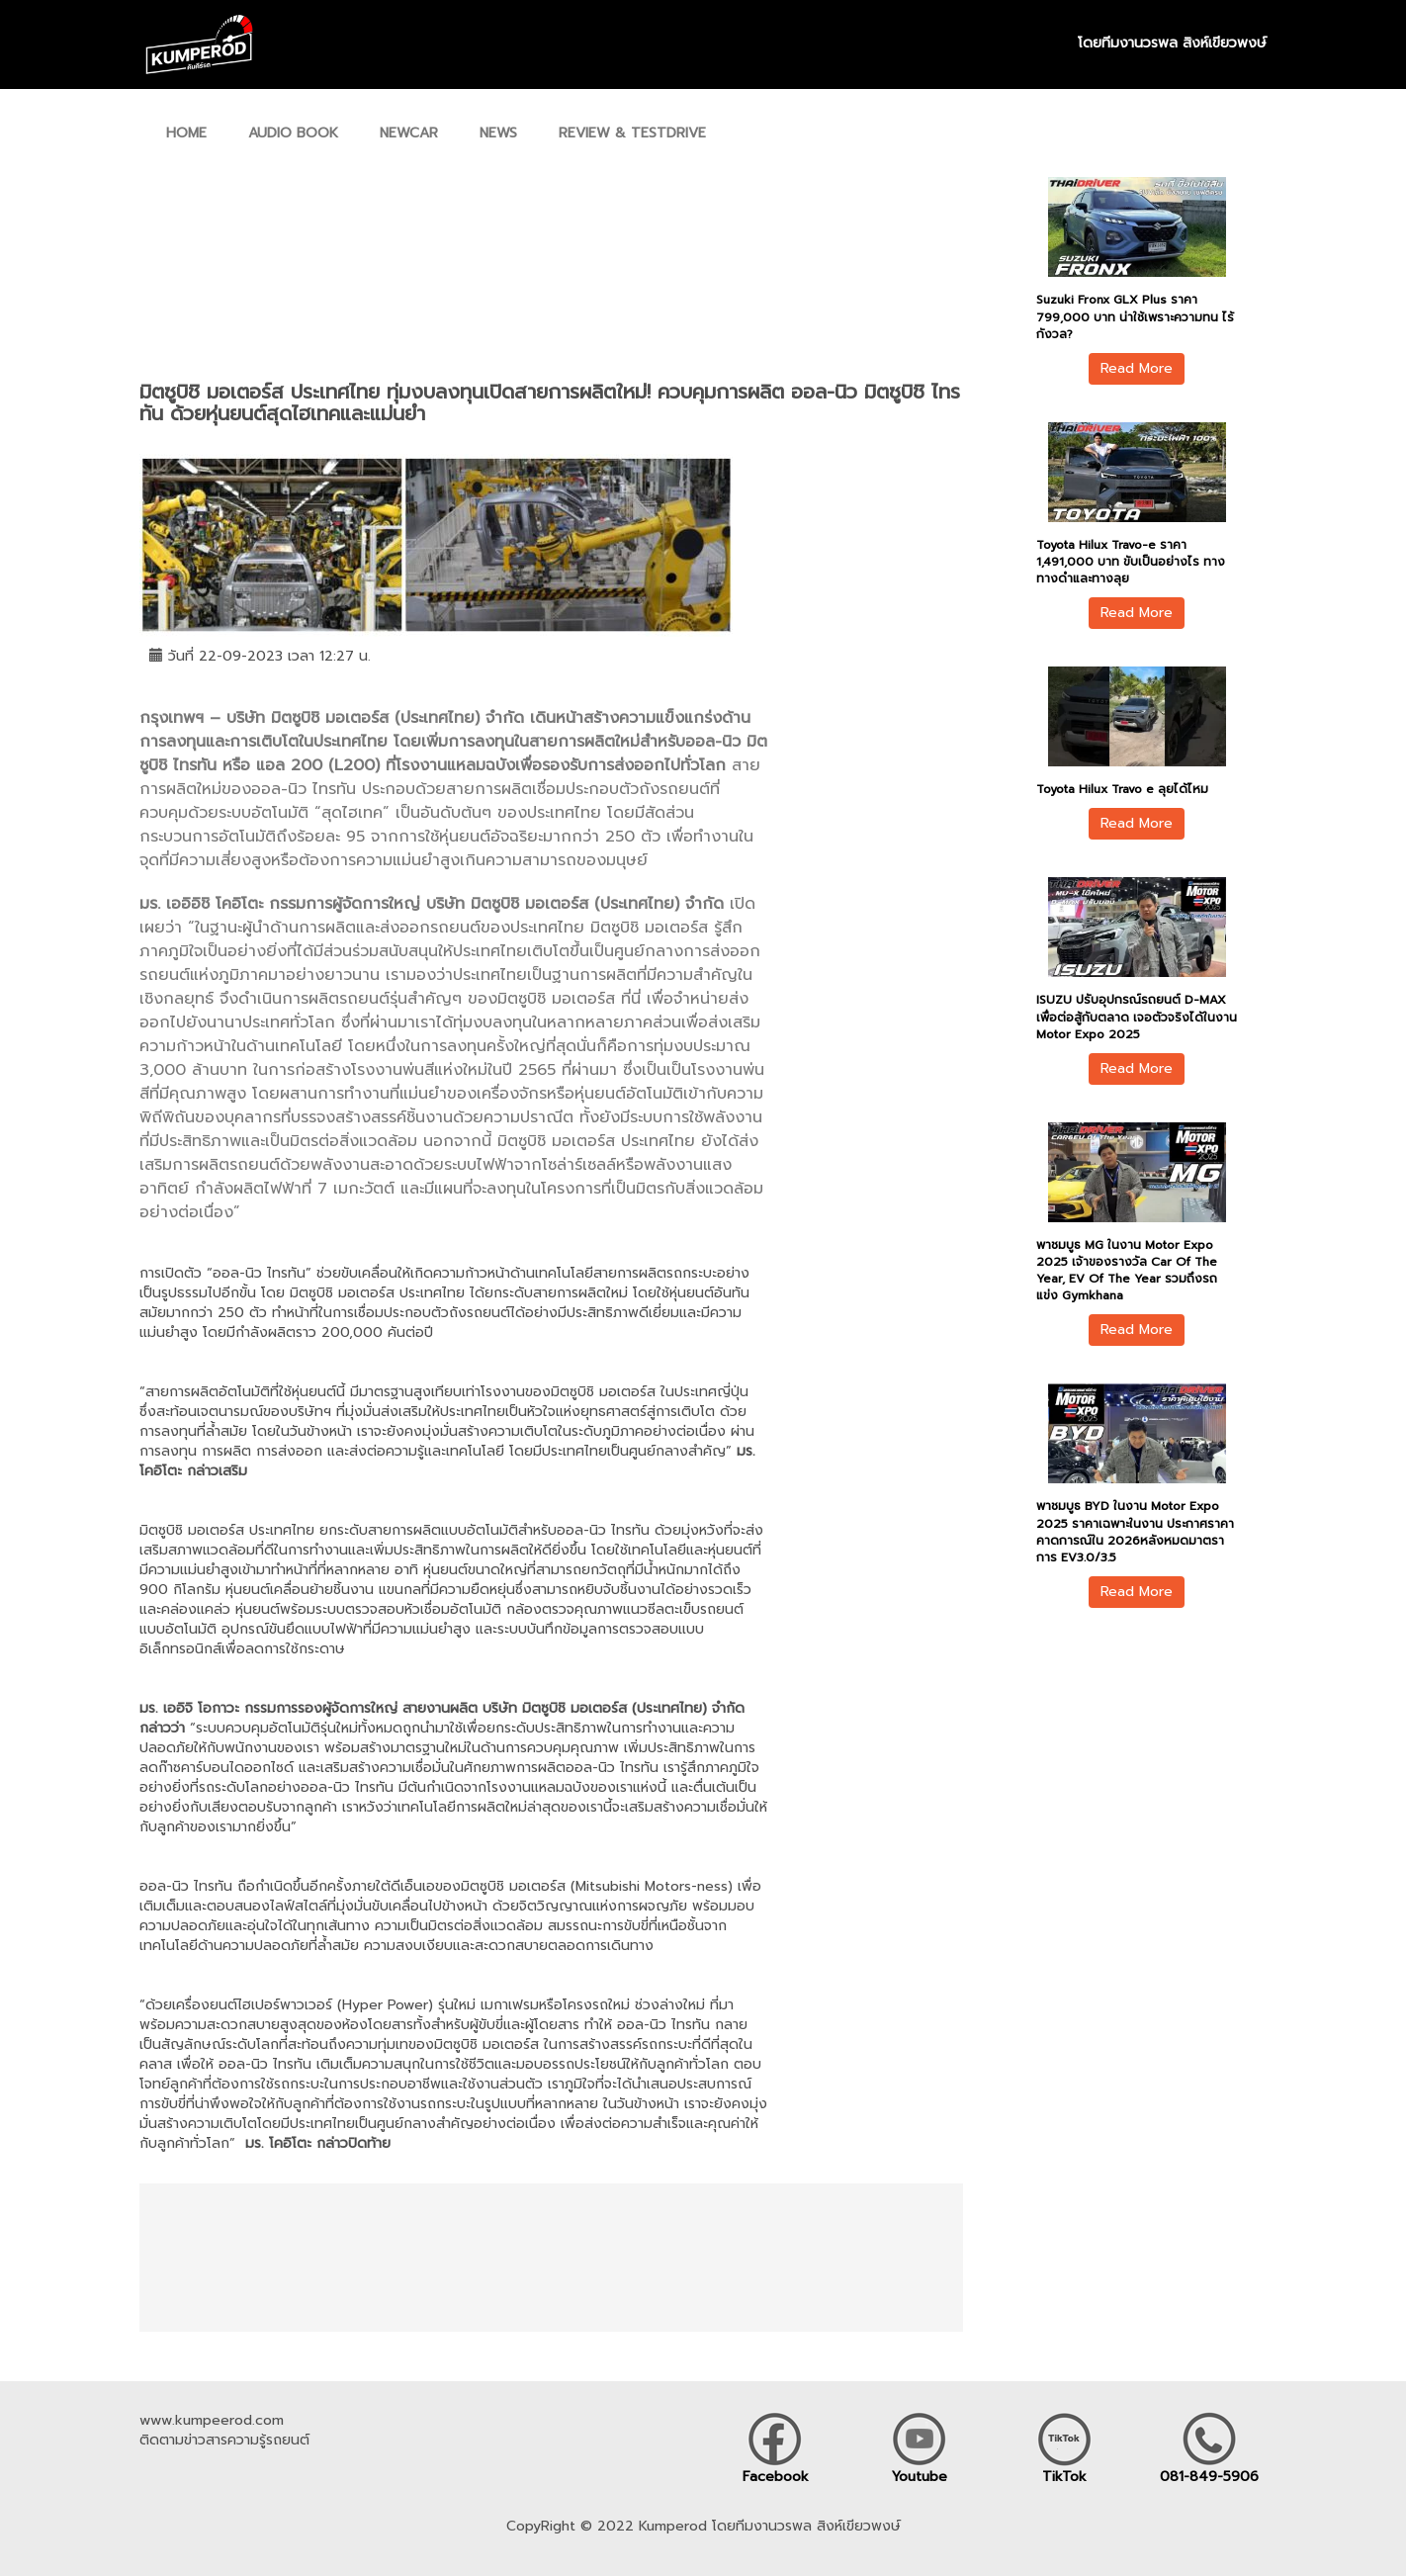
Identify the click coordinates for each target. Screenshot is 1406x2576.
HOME (186, 133)
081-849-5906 (1209, 2476)
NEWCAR (409, 133)
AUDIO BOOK (293, 133)
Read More (1136, 368)
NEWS (498, 133)
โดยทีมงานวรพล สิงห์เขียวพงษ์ (1172, 43)
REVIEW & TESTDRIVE (632, 133)
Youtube (919, 2476)
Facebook (776, 2476)
